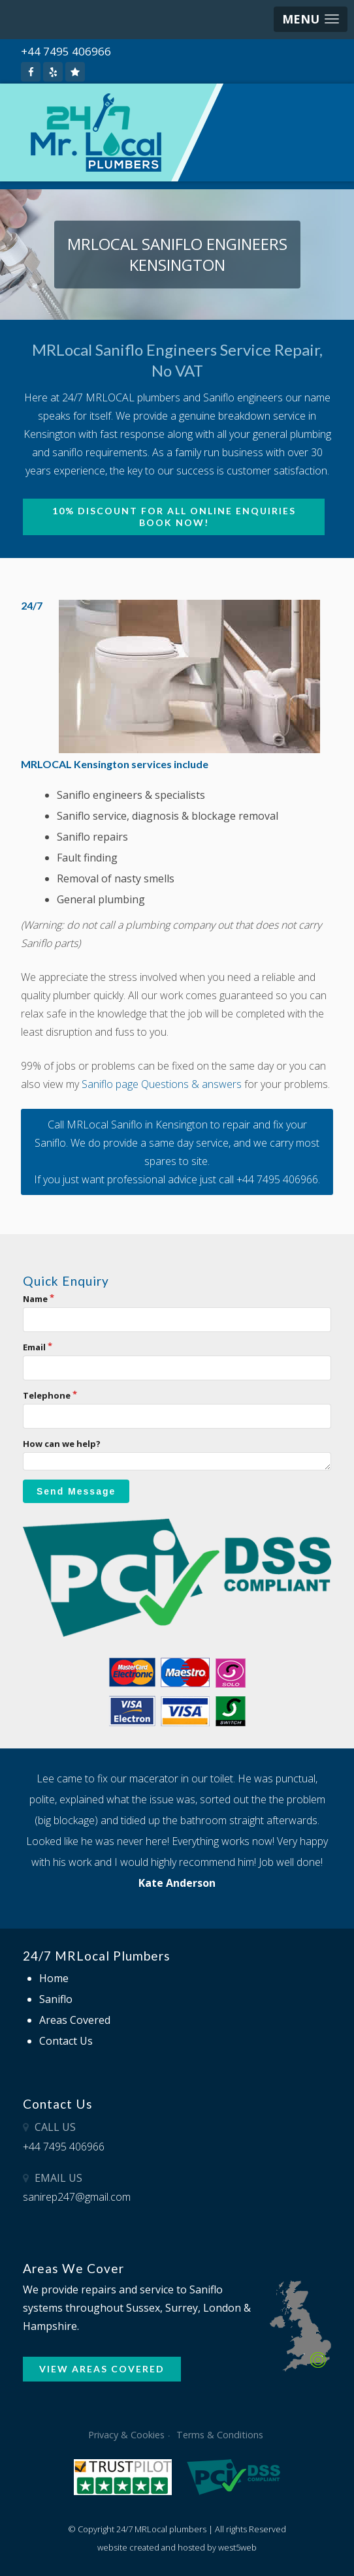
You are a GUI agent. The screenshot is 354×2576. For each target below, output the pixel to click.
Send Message (76, 1491)
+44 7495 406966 (66, 51)
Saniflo (55, 1999)
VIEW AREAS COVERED (102, 2368)
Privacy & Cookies (126, 2435)
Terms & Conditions (219, 2435)
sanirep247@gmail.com (77, 2197)
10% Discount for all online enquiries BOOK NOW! (174, 516)
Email (34, 1347)
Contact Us (66, 2041)
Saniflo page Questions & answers (162, 1084)
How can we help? (62, 1444)
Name (35, 1299)
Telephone (47, 1395)
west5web (237, 2547)
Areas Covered (74, 2020)
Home (54, 1978)
